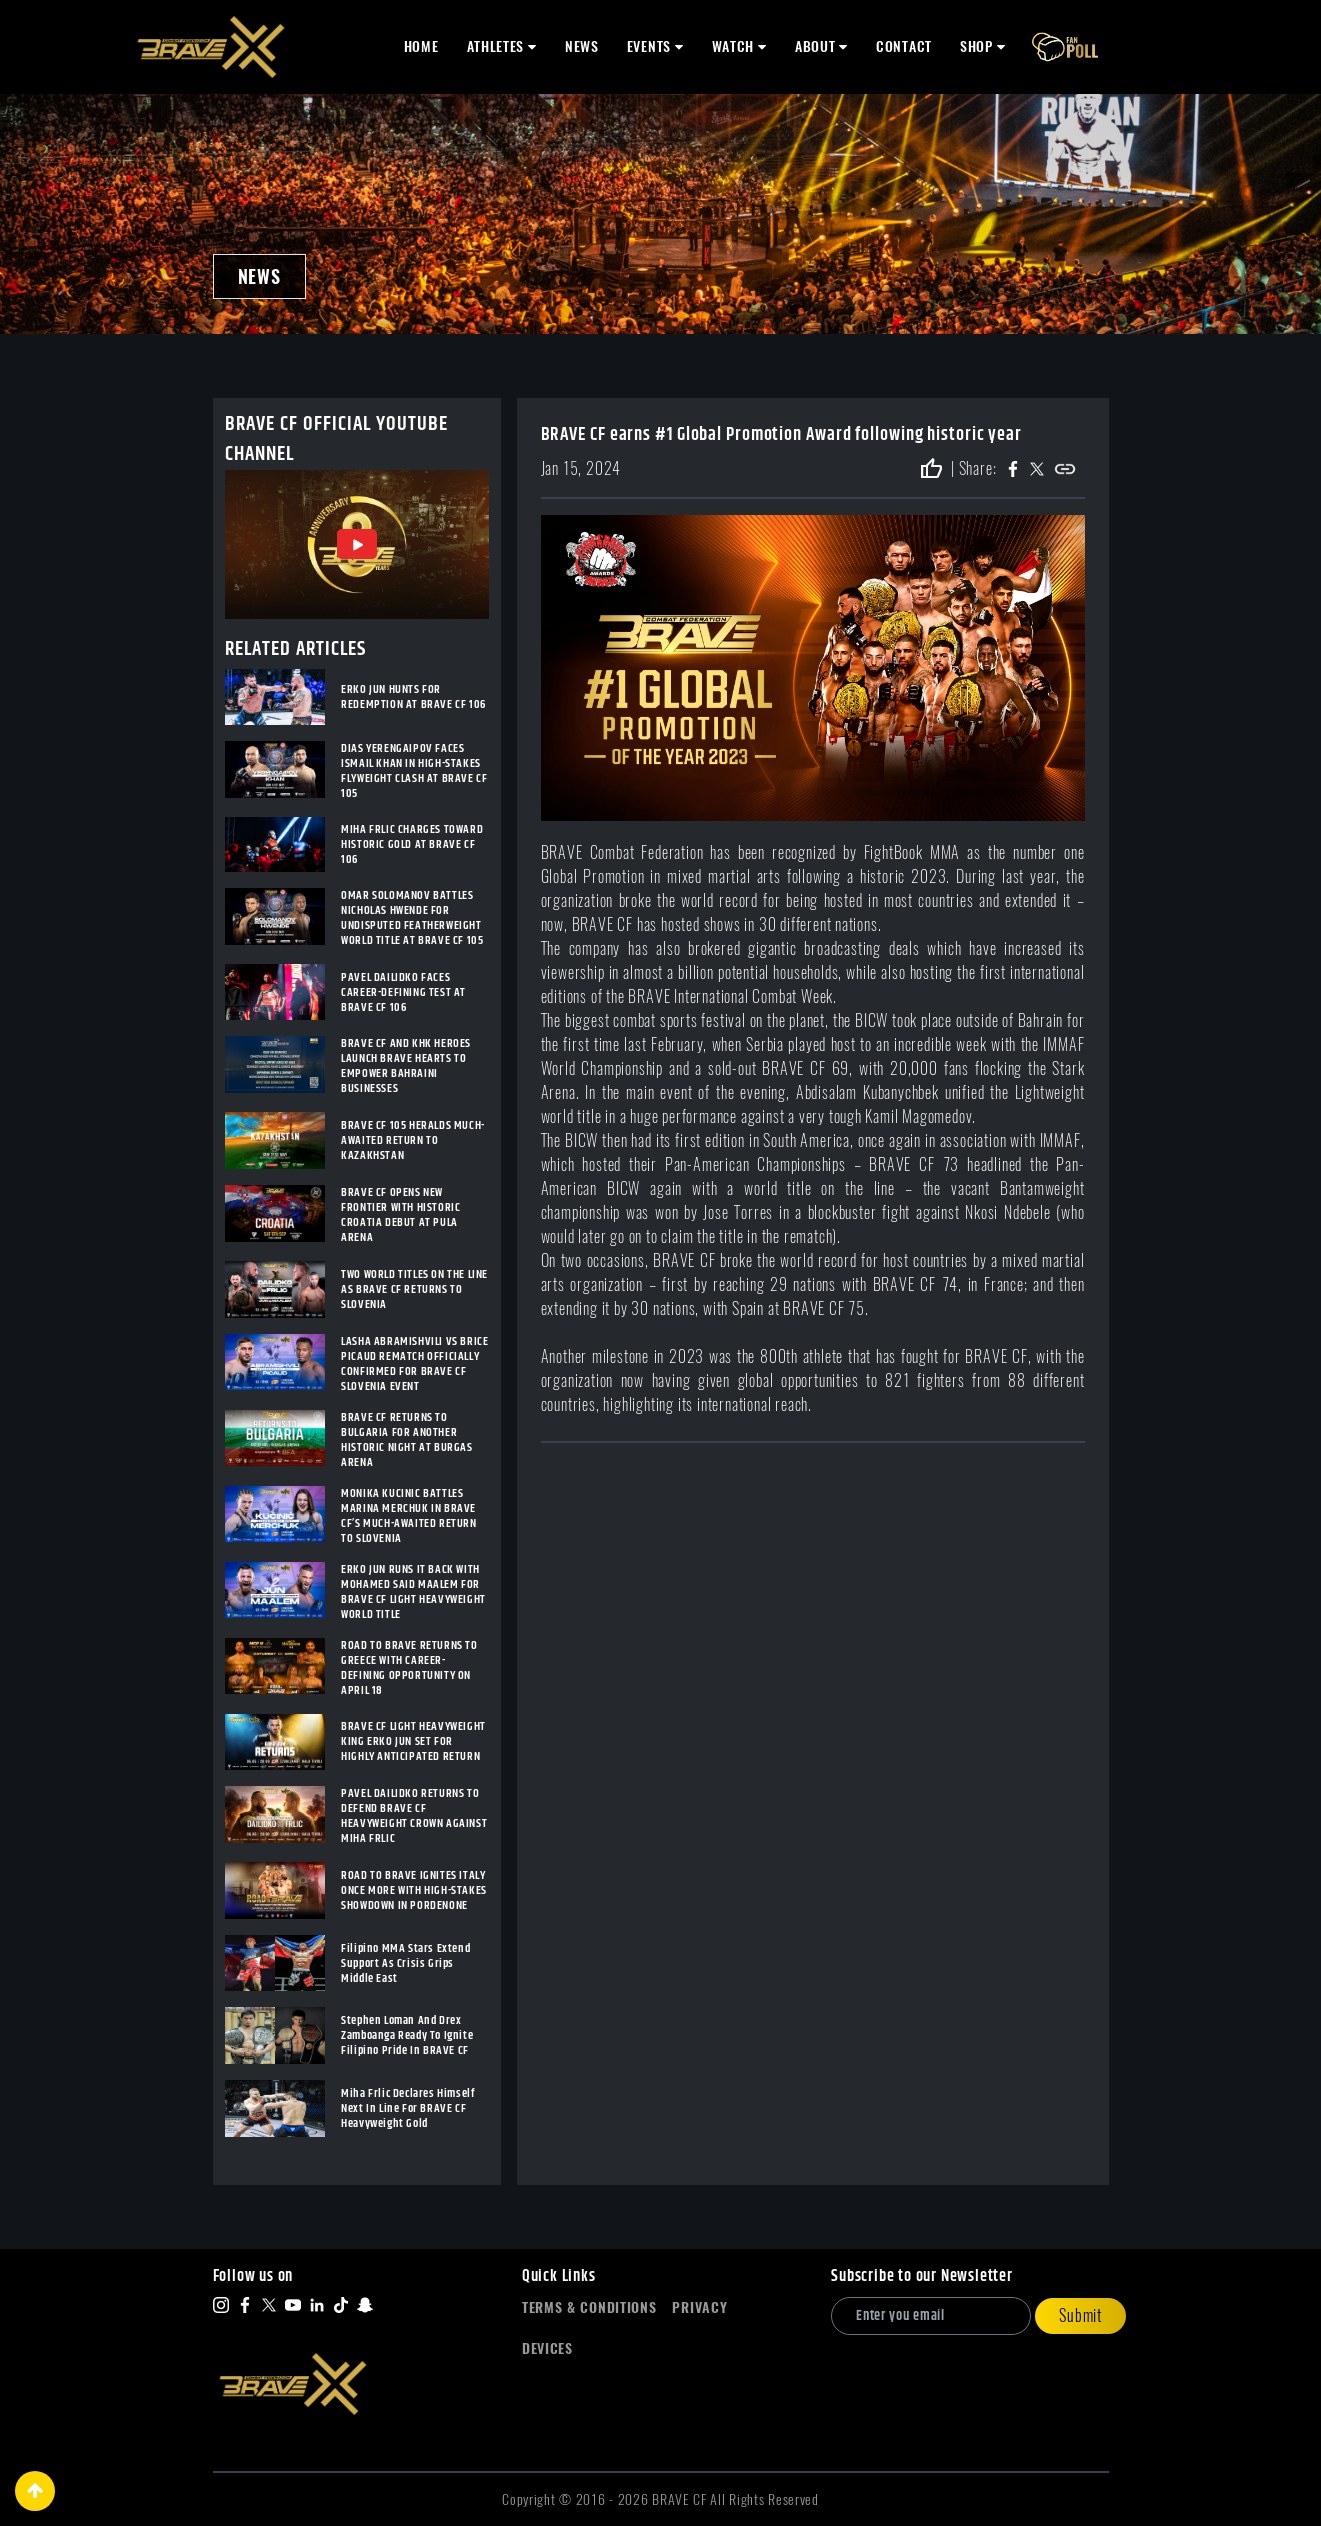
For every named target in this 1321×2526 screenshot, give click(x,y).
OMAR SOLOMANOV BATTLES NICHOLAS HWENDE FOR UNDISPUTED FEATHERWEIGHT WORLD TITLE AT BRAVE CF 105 (412, 918)
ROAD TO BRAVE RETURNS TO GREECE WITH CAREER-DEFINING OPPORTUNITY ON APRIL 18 (409, 1668)
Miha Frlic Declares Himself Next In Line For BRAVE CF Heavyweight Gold (407, 2108)
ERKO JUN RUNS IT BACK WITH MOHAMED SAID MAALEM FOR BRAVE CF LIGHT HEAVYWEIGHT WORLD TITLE (413, 1592)
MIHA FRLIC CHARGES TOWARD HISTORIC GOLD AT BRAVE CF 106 (412, 844)
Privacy (699, 2307)
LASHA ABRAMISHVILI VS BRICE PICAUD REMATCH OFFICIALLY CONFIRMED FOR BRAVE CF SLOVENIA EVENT (414, 1364)
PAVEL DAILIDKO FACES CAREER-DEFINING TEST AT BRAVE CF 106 (403, 992)
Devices (547, 2348)
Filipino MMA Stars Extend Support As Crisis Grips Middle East (405, 1963)
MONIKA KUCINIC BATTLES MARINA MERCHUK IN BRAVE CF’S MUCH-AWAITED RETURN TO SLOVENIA (408, 1516)
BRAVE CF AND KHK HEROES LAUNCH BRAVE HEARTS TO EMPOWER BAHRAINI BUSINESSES (406, 1066)
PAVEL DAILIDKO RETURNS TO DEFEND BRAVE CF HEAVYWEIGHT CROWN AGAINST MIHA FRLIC (414, 1816)
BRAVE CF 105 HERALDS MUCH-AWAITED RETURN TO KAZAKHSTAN (413, 1140)
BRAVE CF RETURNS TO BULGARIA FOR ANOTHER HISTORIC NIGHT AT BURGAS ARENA (406, 1440)
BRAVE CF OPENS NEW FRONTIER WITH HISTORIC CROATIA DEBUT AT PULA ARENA (400, 1215)
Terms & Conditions (589, 2307)
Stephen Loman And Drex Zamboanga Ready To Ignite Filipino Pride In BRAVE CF (407, 2035)
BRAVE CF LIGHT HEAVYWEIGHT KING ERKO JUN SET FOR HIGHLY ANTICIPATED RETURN (413, 1741)
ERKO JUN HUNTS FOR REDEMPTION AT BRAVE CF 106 (413, 697)
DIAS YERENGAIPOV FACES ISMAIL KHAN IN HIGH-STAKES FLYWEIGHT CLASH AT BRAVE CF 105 (414, 771)
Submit (1080, 2315)
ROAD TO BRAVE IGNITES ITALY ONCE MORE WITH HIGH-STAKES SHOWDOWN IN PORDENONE (414, 1890)
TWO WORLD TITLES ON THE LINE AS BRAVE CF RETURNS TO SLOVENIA (414, 1289)
